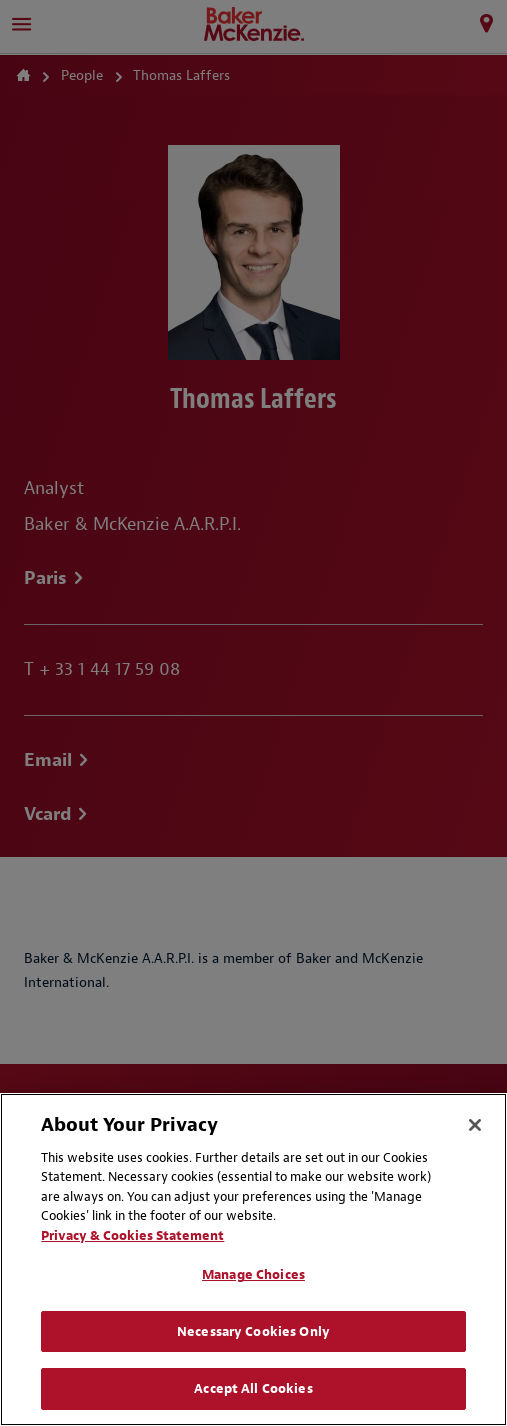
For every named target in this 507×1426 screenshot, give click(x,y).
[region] (253, 1259)
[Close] (475, 1125)
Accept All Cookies (253, 1388)
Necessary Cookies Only (253, 1331)
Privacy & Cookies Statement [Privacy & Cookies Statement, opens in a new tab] (132, 1235)
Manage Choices (253, 1274)
